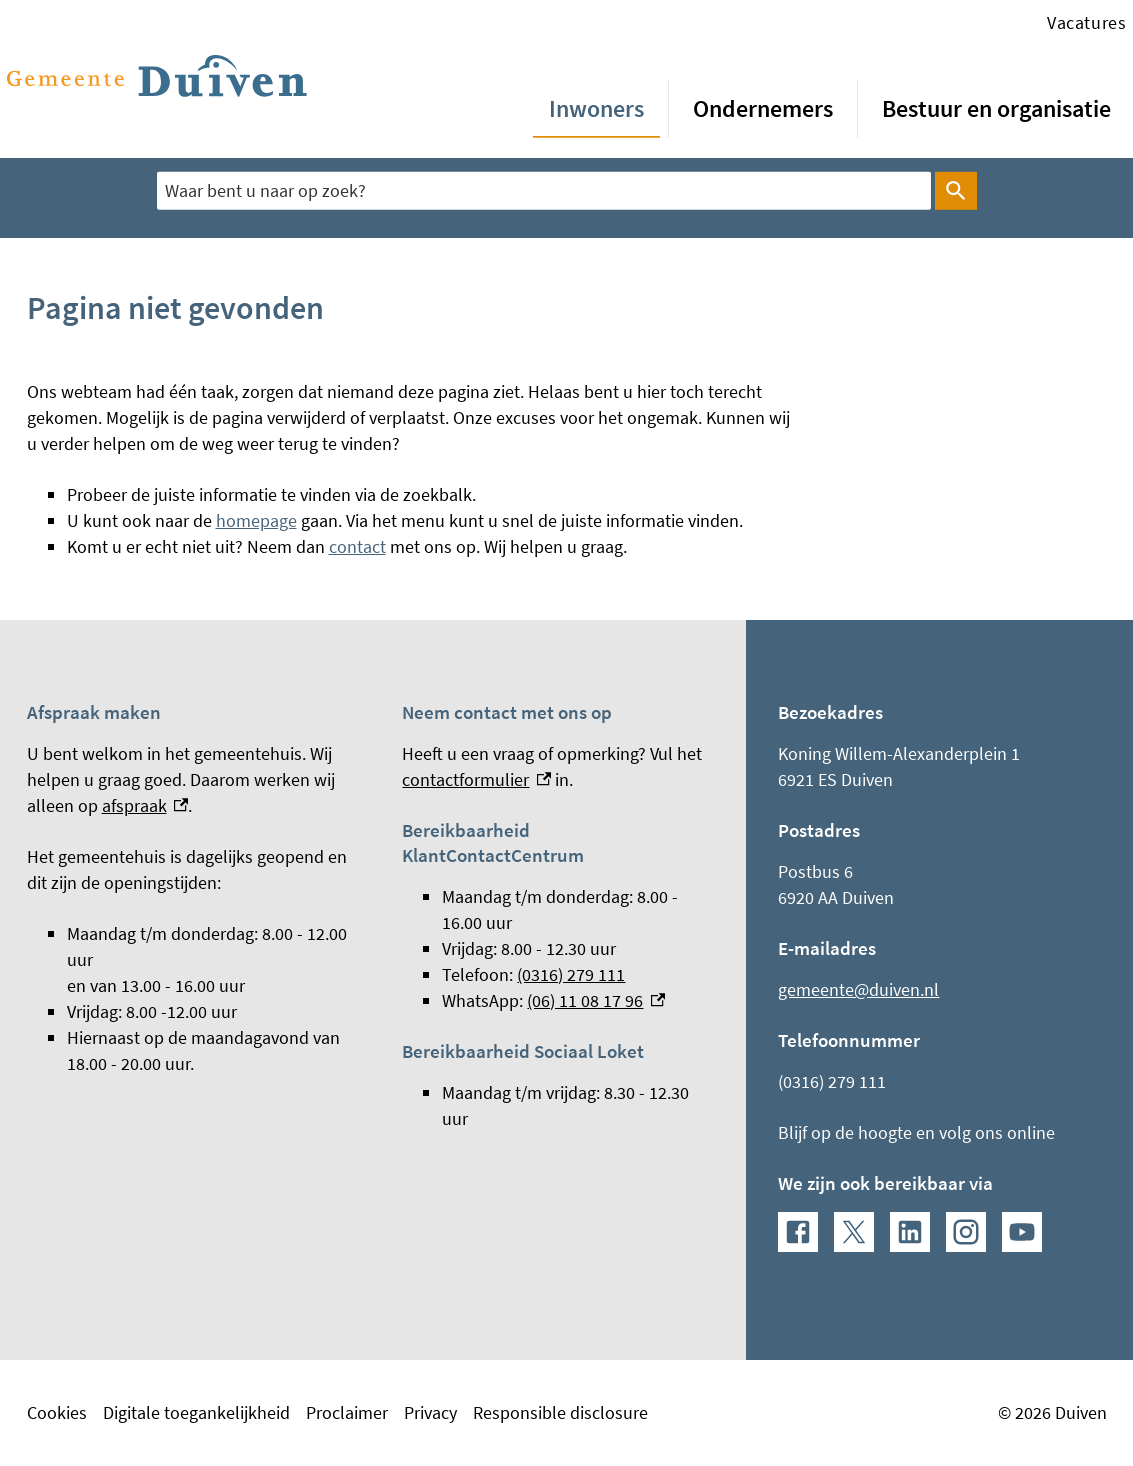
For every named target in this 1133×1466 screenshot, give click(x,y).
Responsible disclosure (560, 1412)
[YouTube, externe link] (1022, 1232)
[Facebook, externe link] (798, 1232)
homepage (256, 520)
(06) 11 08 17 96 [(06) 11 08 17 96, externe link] (596, 1000)
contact (357, 546)
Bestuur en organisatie (996, 108)
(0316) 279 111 (571, 974)
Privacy (430, 1412)
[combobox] (544, 190)
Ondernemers (763, 108)
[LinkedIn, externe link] (910, 1232)
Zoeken (952, 191)
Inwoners (596, 108)
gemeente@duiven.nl (858, 989)
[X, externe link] (854, 1232)
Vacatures (1086, 22)
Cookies (57, 1412)
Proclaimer (347, 1412)
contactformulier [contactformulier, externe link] (476, 779)
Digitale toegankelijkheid (196, 1412)
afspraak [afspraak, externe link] (145, 805)
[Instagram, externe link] (966, 1232)
